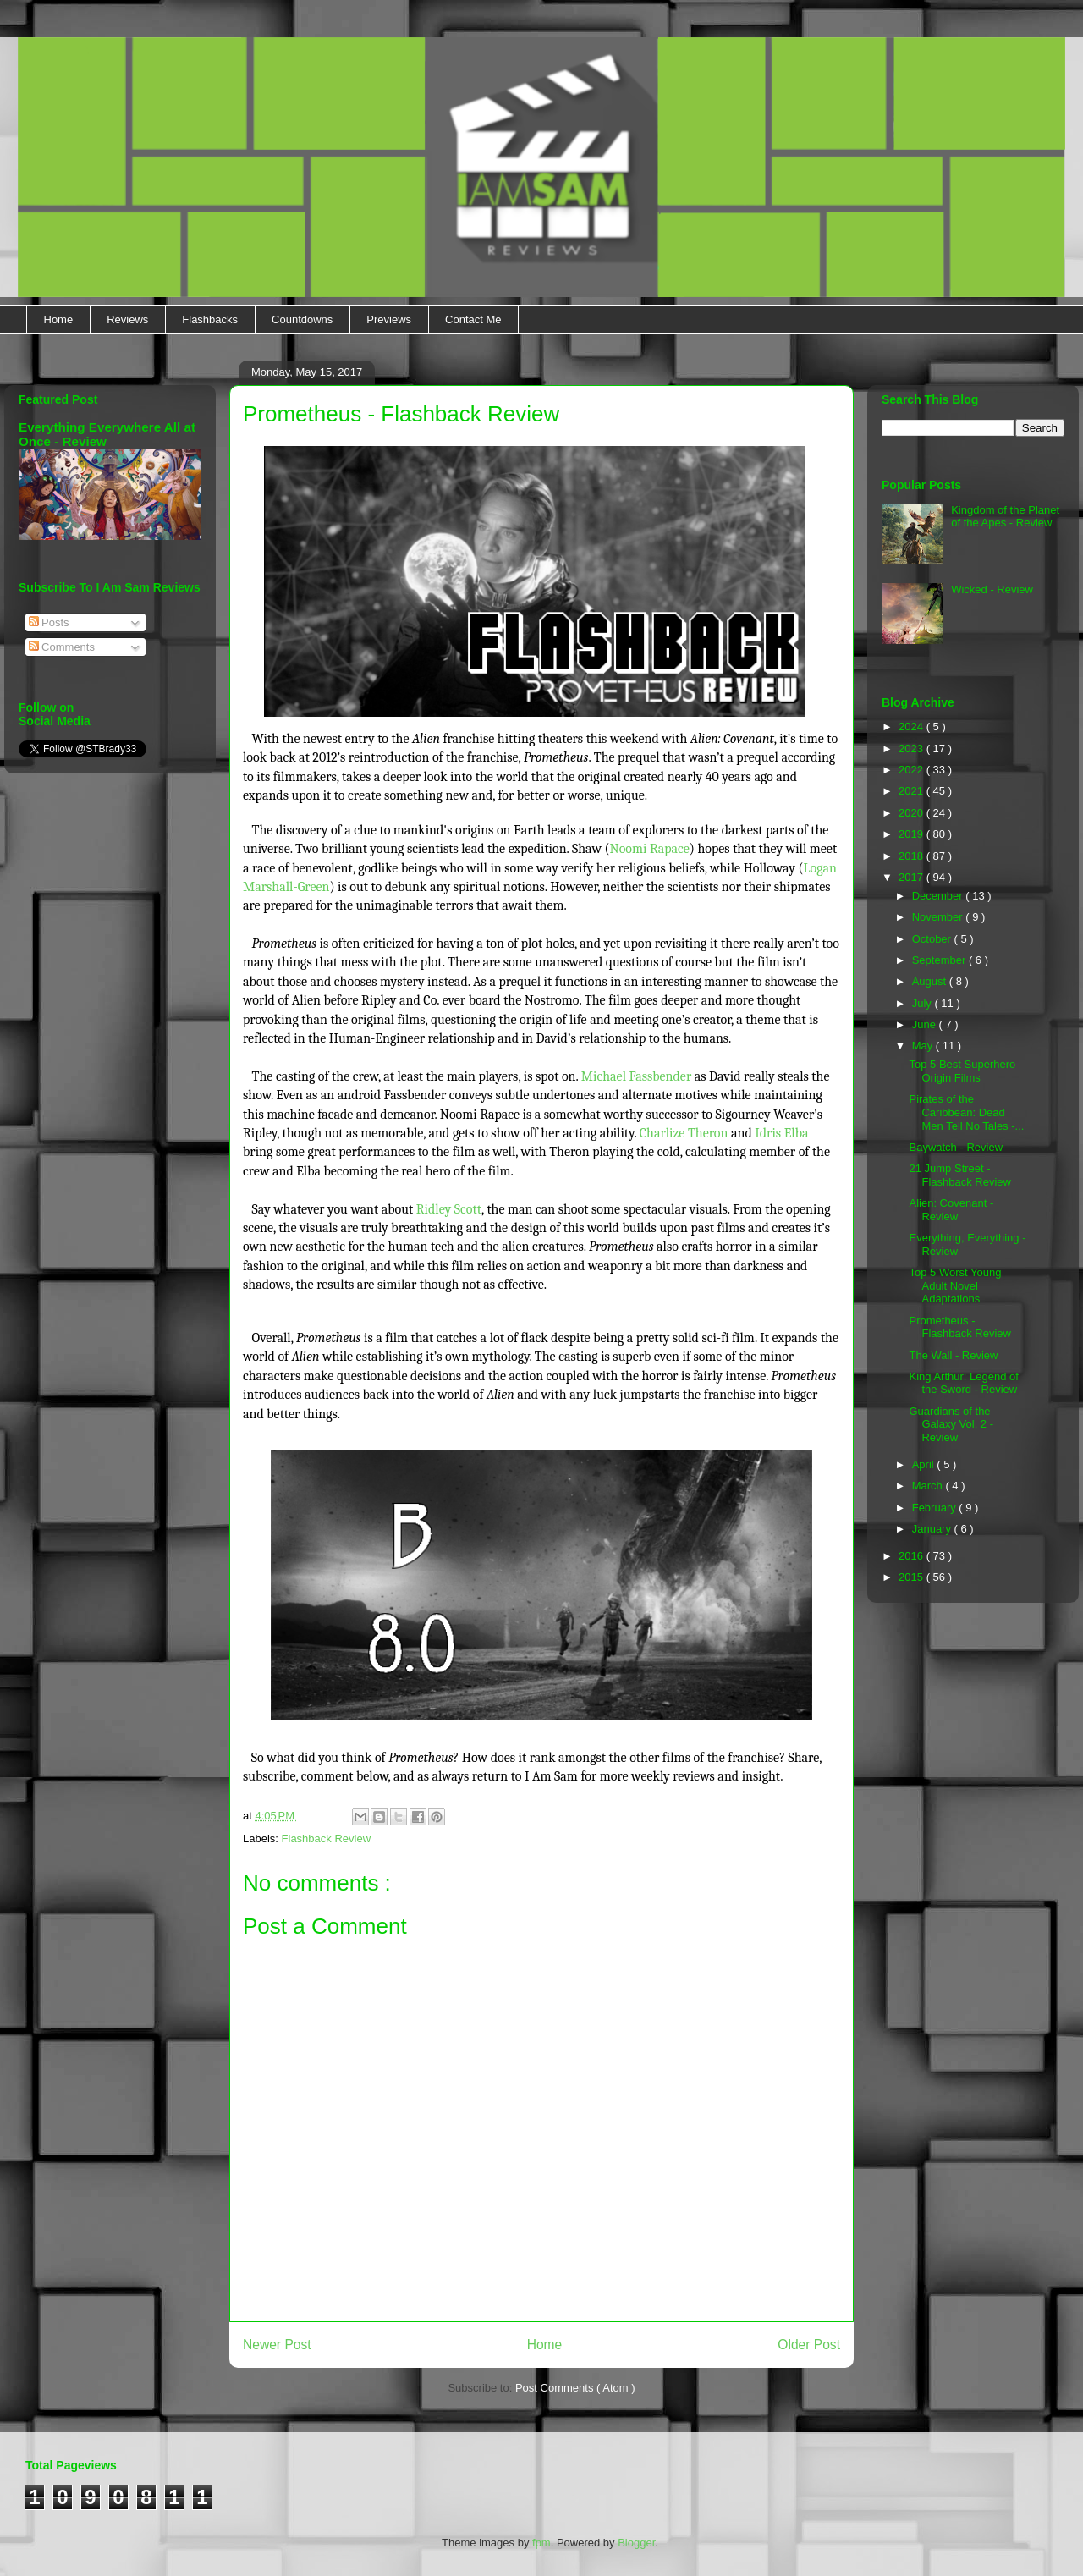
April (924, 1464)
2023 (912, 748)
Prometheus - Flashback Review (960, 1327)
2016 (912, 1555)
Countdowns (302, 319)
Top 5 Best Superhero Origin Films (962, 1071)
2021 (912, 790)
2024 (912, 726)
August (930, 981)
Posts (49, 622)
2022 (912, 769)
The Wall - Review (953, 1355)
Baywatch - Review (956, 1147)
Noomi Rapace (650, 848)
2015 (912, 1577)
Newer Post (277, 2344)
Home (59, 319)
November (939, 917)
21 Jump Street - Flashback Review (960, 1175)
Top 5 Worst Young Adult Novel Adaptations (955, 1285)
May (924, 1045)
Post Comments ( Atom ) (575, 2387)
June (925, 1024)
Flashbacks (210, 319)
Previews (388, 319)
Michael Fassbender (638, 1076)
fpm (541, 2542)
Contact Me (473, 319)
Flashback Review (326, 1838)
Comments (62, 647)
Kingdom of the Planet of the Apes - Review (1005, 517)
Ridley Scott (448, 1209)
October (933, 939)
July (923, 1003)
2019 (912, 834)
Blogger (636, 2542)
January (933, 1528)
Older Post (809, 2344)
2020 (912, 812)
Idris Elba (781, 1133)
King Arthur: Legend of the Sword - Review (963, 1383)
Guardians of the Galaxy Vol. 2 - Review (951, 1424)
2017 (912, 877)
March (929, 1485)
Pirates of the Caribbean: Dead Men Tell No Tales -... (966, 1112)
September (940, 960)
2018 (912, 856)
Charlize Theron (684, 1133)
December (939, 895)
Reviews (127, 319)
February (935, 1507)
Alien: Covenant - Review (951, 1210)
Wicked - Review (992, 589)
